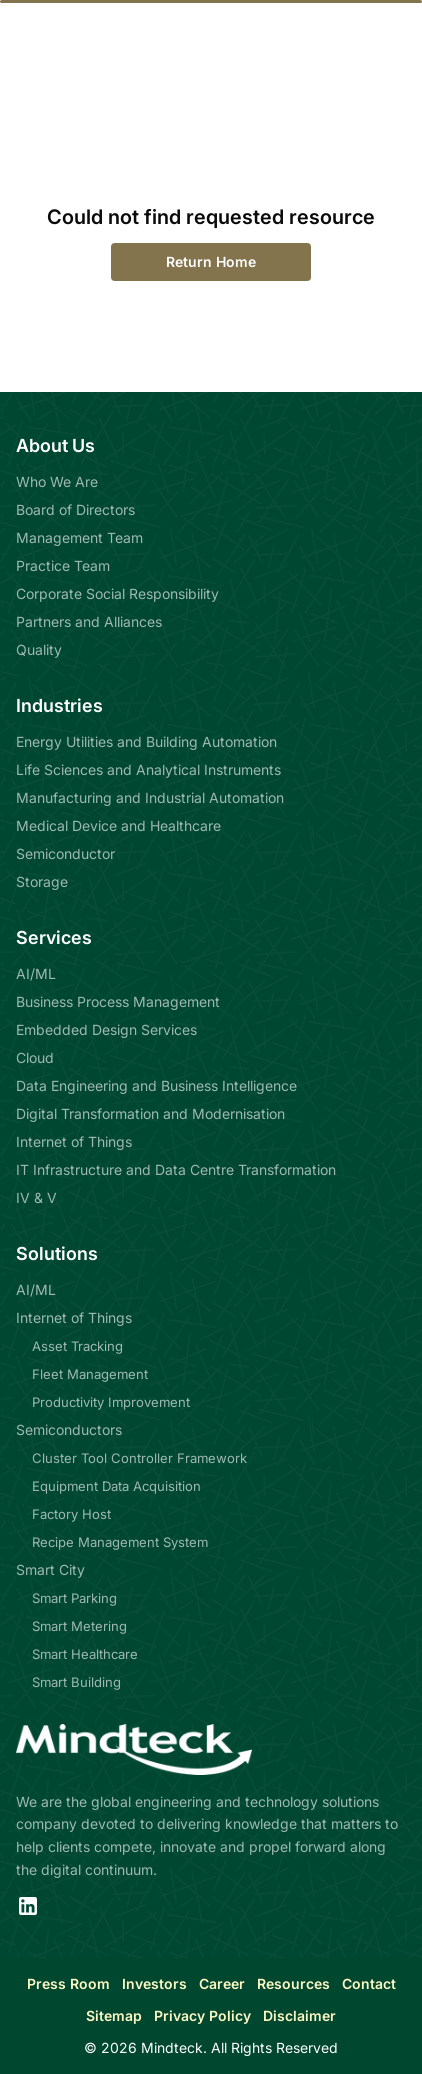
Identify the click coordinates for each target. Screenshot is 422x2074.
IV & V (36, 1197)
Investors (154, 1983)
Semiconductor (65, 853)
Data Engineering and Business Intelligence (156, 1085)
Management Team (79, 537)
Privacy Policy (202, 2015)
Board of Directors (75, 509)
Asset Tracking (77, 1346)
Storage (42, 881)
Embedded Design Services (106, 1029)
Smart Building (76, 1682)
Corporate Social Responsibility (117, 593)
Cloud (35, 1057)
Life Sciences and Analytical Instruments (148, 769)
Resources (293, 1983)
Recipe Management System (120, 1542)
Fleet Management (90, 1374)
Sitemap (114, 2015)
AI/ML (36, 973)
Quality (39, 649)
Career (222, 1983)
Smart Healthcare (85, 1654)
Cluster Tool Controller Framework (139, 1458)
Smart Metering (79, 1626)
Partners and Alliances (89, 621)
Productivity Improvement (111, 1402)
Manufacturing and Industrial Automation (150, 797)
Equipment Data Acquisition (116, 1486)
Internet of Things (74, 1141)
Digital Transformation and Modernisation (150, 1113)
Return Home (211, 261)
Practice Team (63, 565)
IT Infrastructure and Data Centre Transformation (176, 1169)
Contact (369, 1983)
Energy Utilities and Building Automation (146, 741)
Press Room (68, 1983)
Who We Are (57, 481)
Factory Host (71, 1514)
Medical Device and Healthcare (118, 825)
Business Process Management (118, 1001)
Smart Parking (74, 1598)
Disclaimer (299, 2015)
